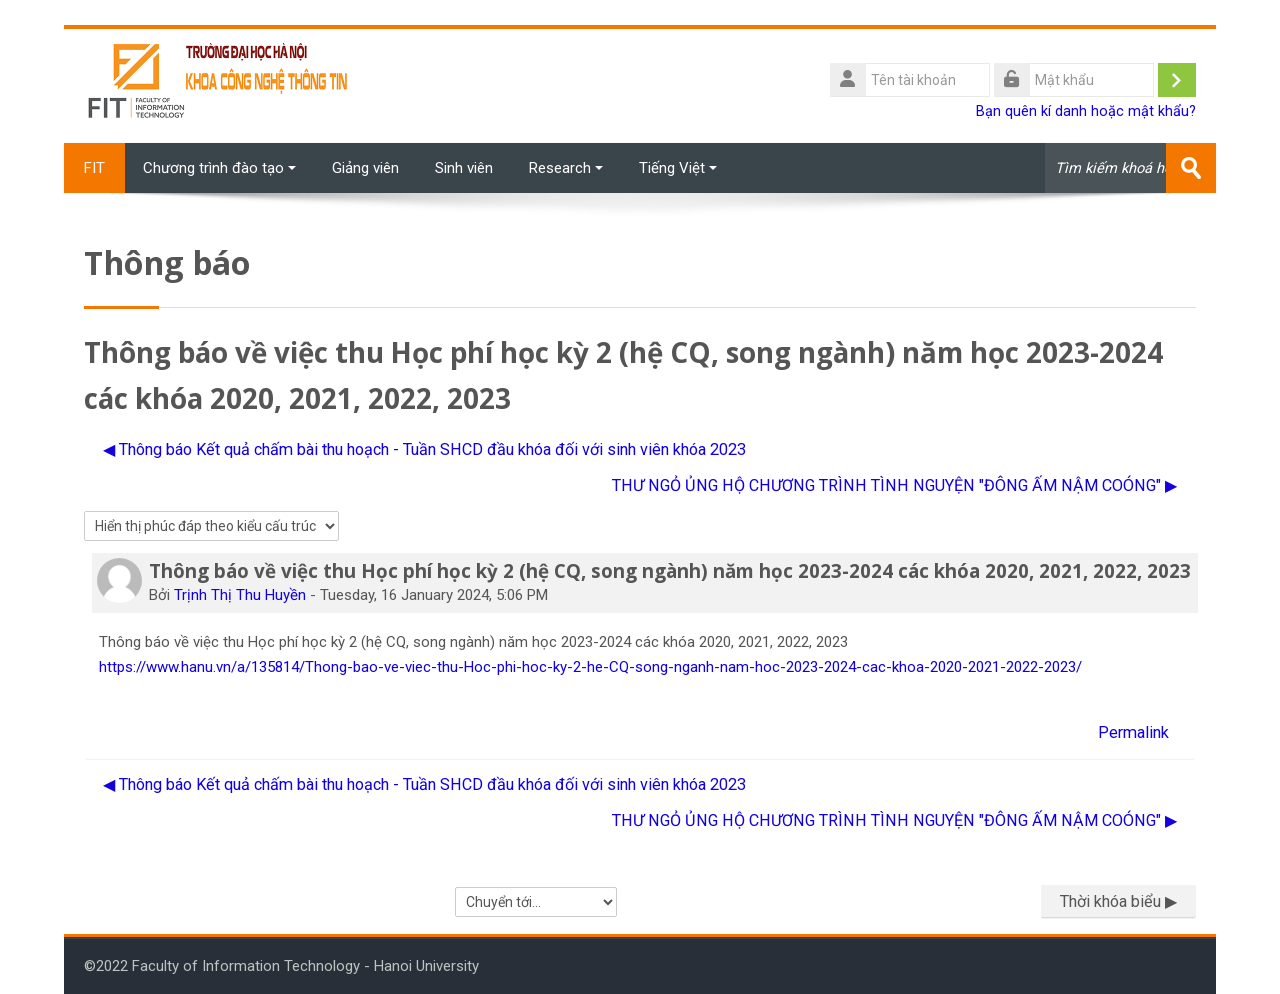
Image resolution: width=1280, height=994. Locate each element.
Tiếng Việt (678, 168)
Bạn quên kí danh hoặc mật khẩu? (1086, 111)
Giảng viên (365, 168)
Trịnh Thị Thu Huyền (240, 595)
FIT (94, 168)
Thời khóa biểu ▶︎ (1118, 901)
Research (566, 168)
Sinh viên (464, 168)
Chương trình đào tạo (219, 168)
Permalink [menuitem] (1133, 732)
